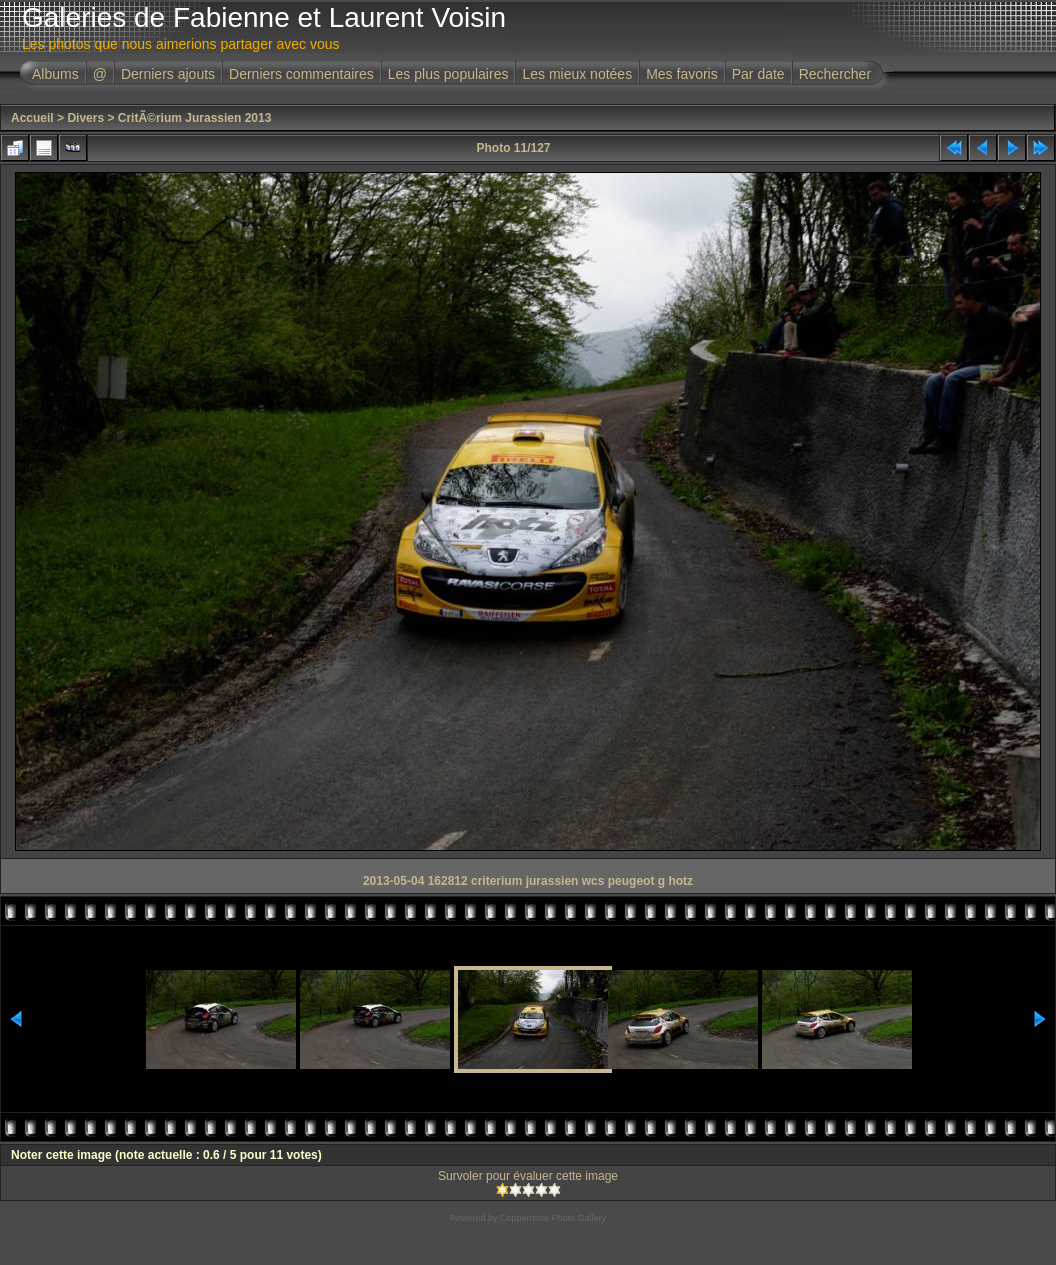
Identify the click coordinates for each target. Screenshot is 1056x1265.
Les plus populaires (448, 74)
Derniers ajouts (168, 74)
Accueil (32, 118)
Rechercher (835, 74)
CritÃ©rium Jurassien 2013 (195, 118)
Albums (55, 74)
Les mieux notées (577, 74)
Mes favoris (682, 74)
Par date (758, 74)
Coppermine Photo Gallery (553, 1218)
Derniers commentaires (301, 74)
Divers (85, 118)
